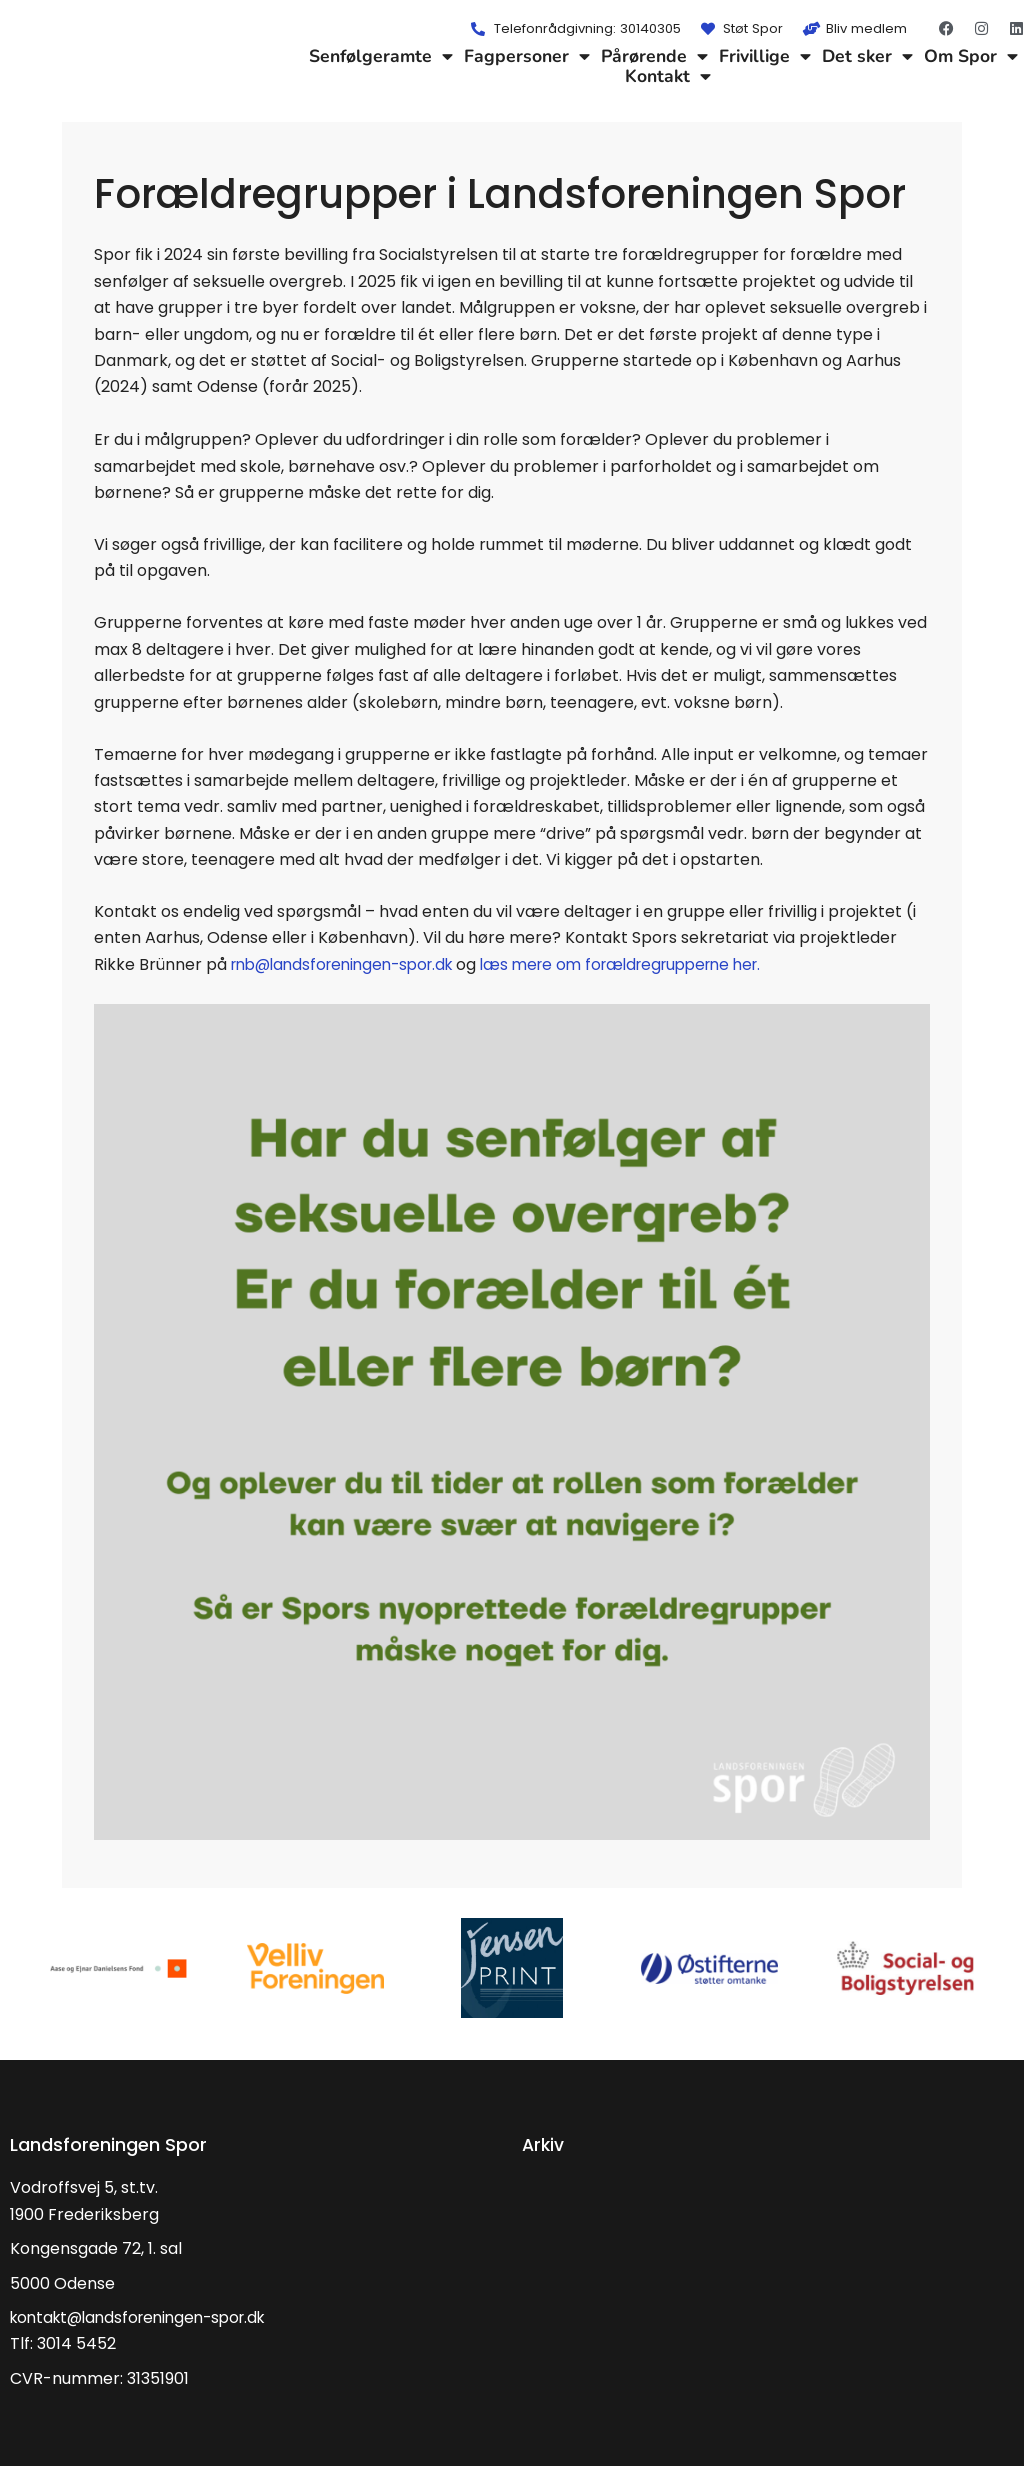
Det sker (867, 56)
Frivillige (765, 56)
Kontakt (668, 76)
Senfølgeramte (381, 56)
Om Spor (971, 56)
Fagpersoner (527, 56)
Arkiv (544, 2144)
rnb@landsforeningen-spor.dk (350, 964)
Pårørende (654, 56)
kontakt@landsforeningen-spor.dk (146, 2317)
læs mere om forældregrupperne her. (649, 964)
